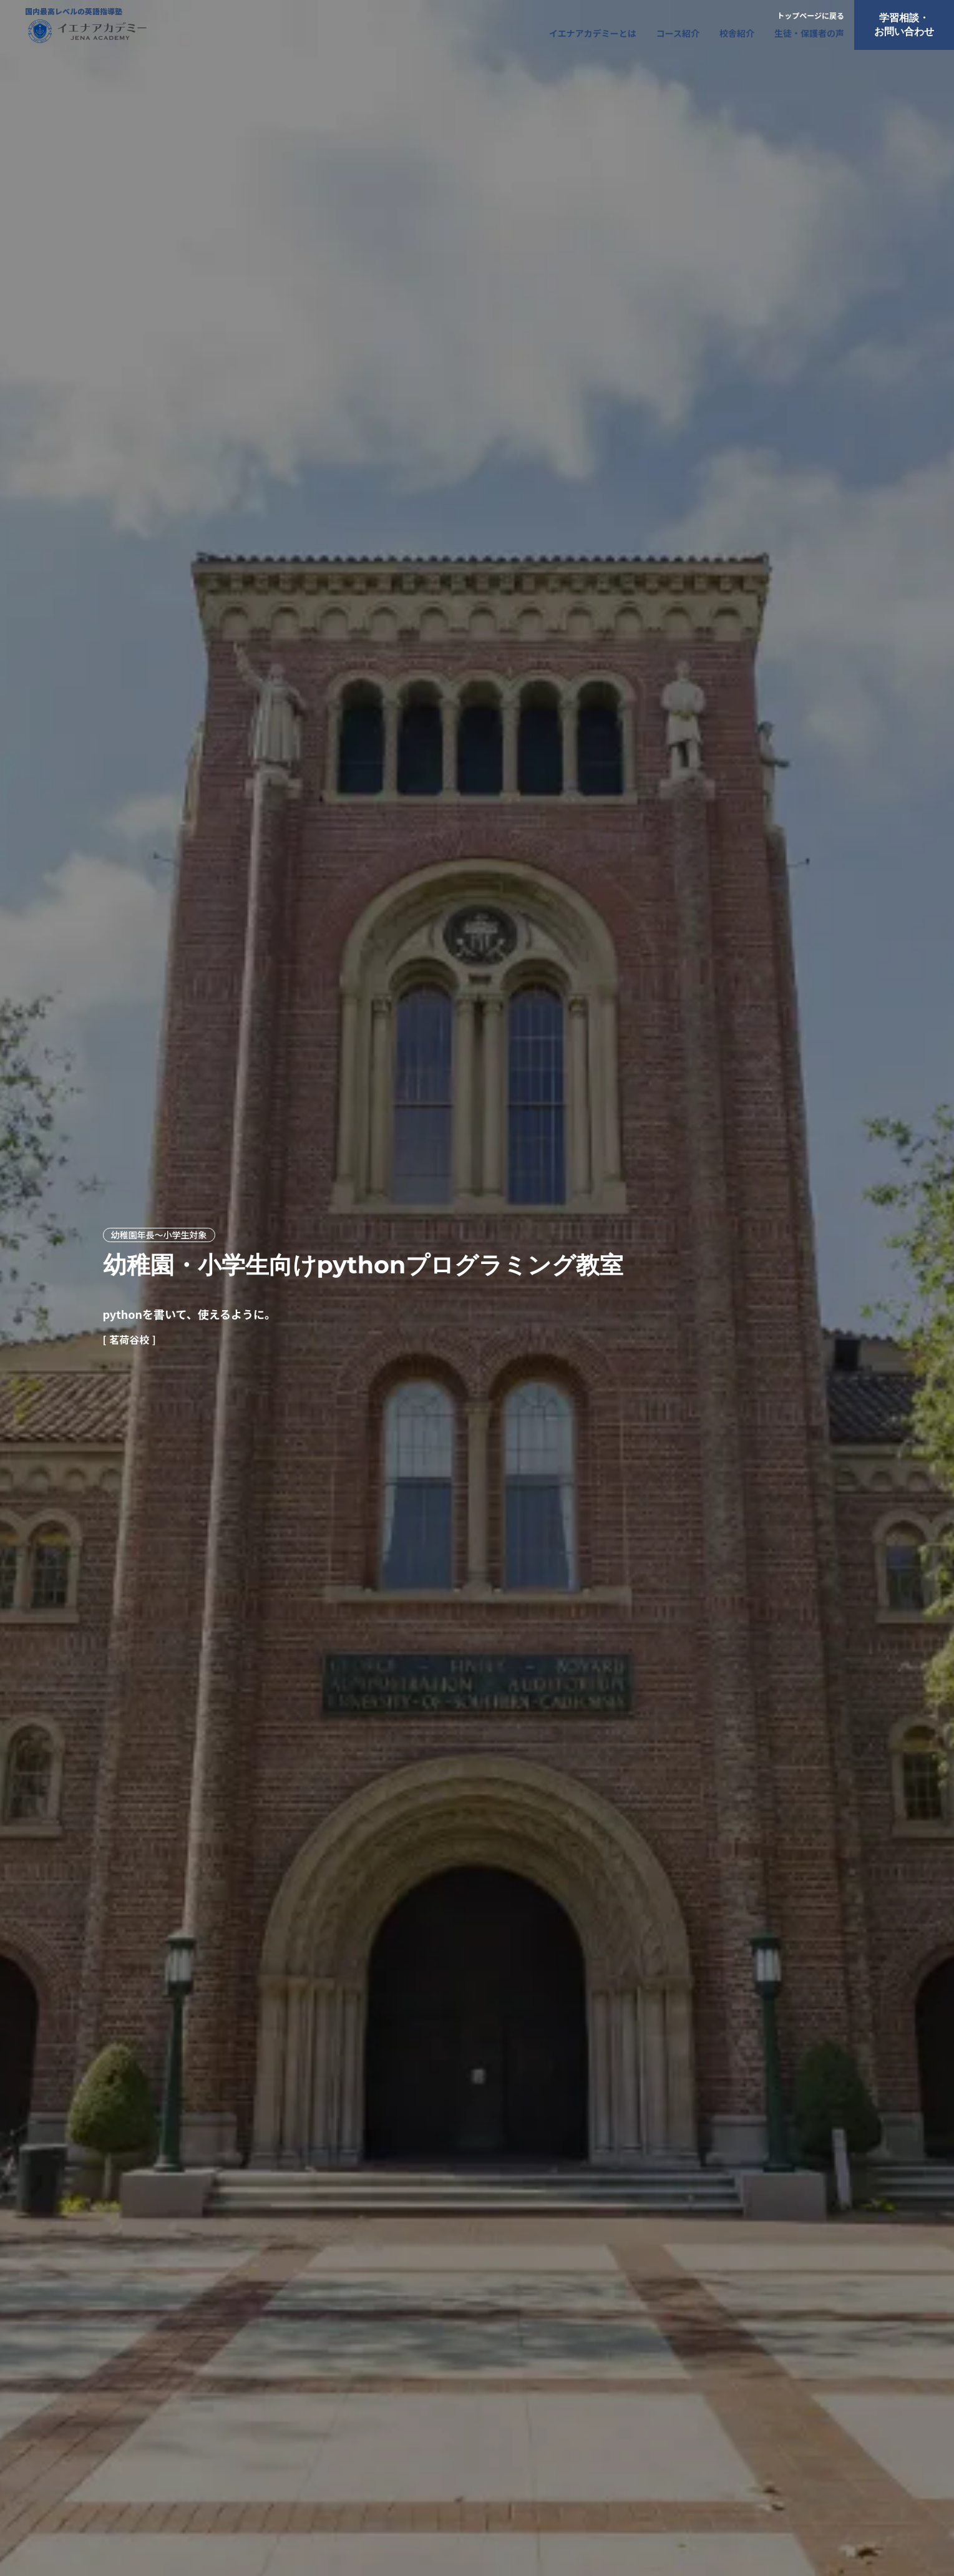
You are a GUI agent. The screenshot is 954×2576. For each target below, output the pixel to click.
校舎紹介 (736, 33)
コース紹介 (677, 33)
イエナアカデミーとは (592, 33)
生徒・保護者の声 (809, 33)
